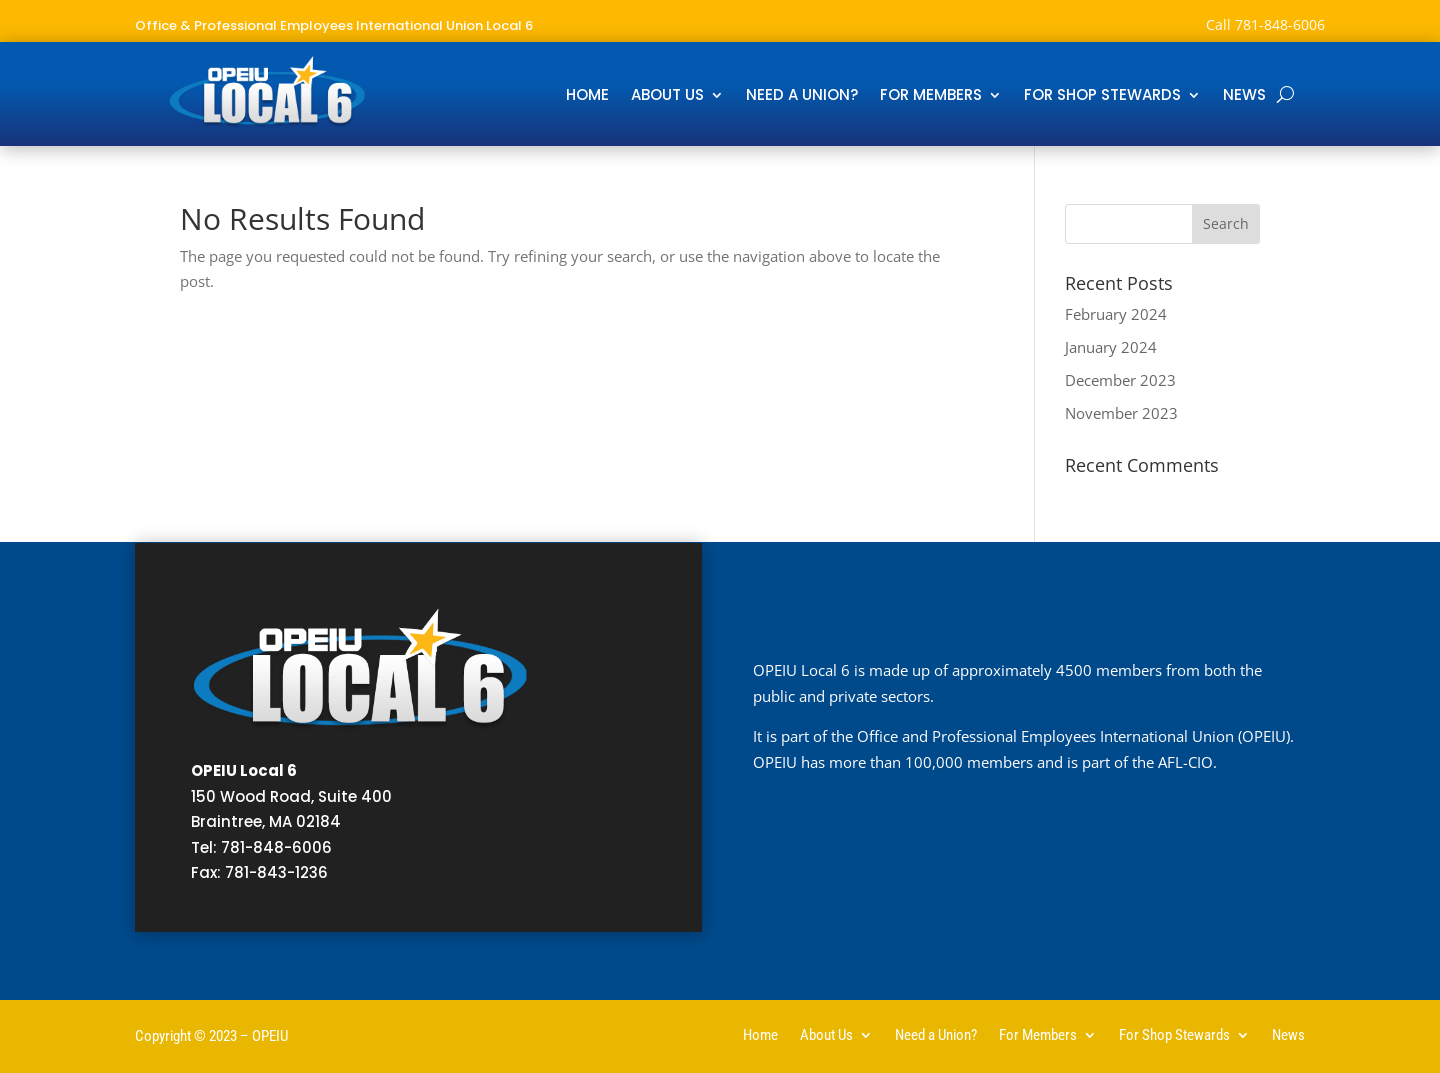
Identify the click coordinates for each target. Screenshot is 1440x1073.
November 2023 (1121, 413)
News (1244, 96)
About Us (667, 96)
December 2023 (1120, 380)
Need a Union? (802, 96)
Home (587, 96)
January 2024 (1111, 347)
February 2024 (1116, 314)
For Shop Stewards (1102, 96)
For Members (931, 96)
